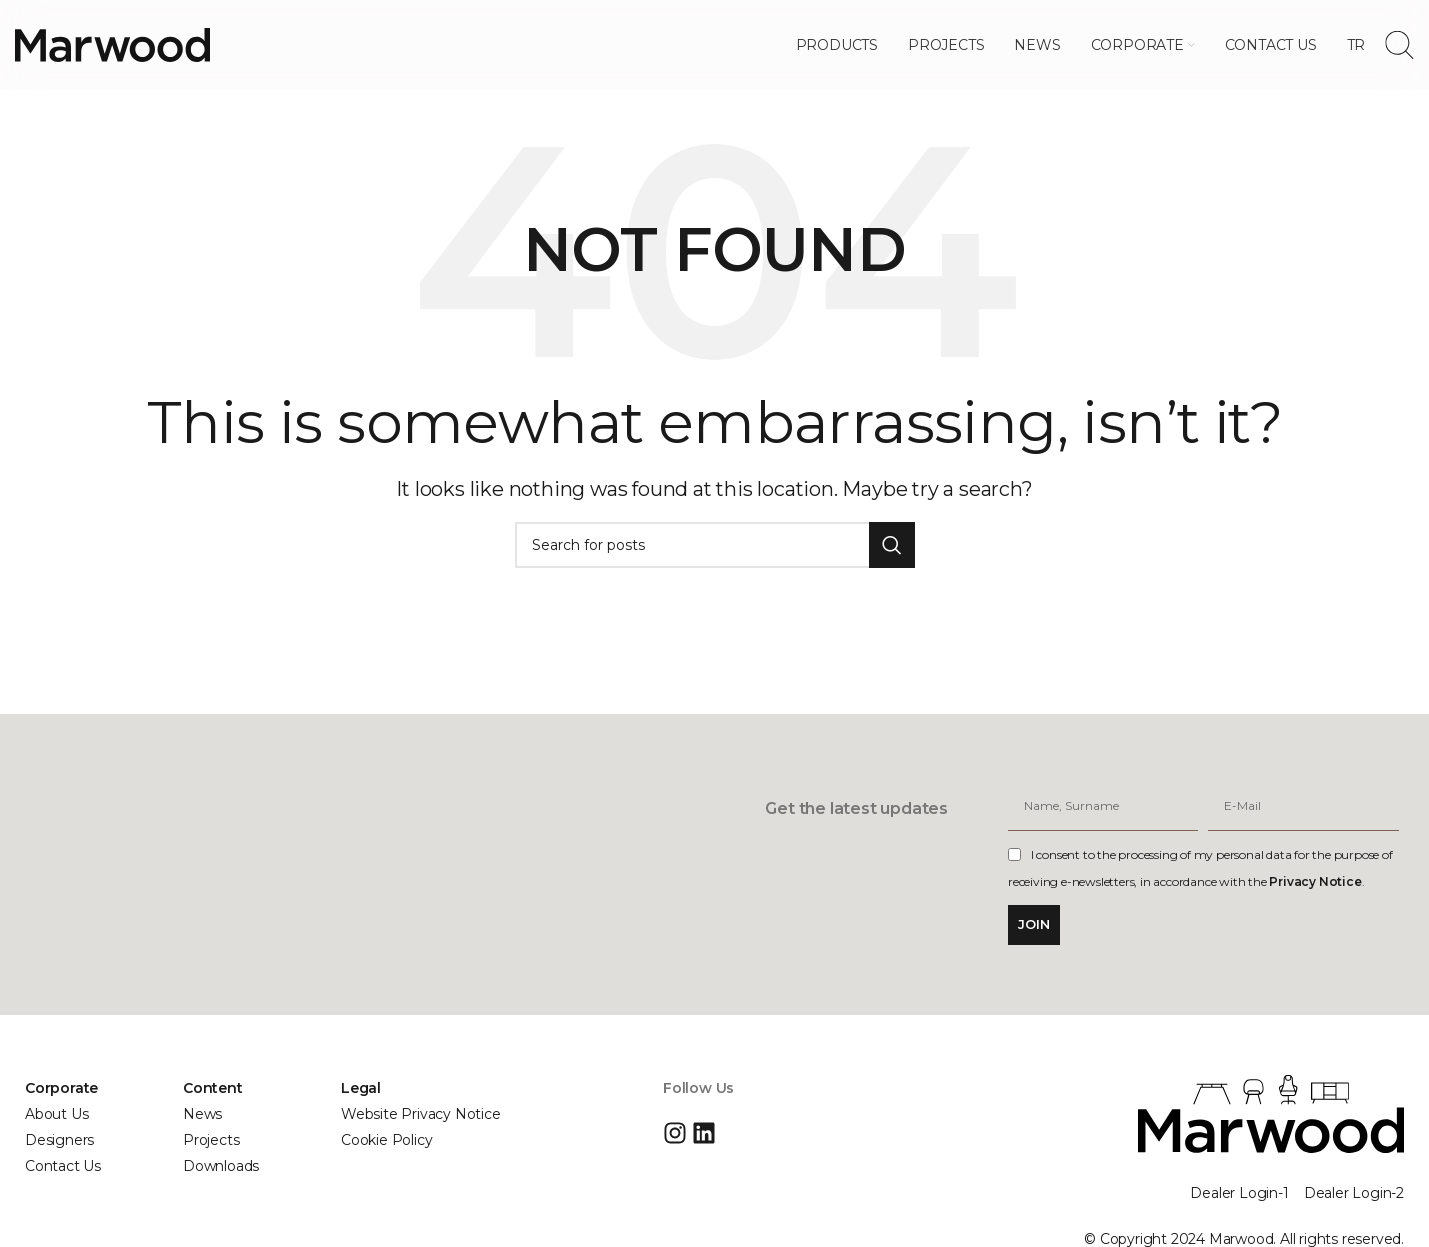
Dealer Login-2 (1354, 1193)
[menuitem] (1356, 45)
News (202, 1114)
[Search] (1399, 45)
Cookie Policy (386, 1140)
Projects (211, 1140)
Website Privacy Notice (421, 1114)
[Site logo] (112, 44)
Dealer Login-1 (1239, 1193)
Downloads (221, 1166)
